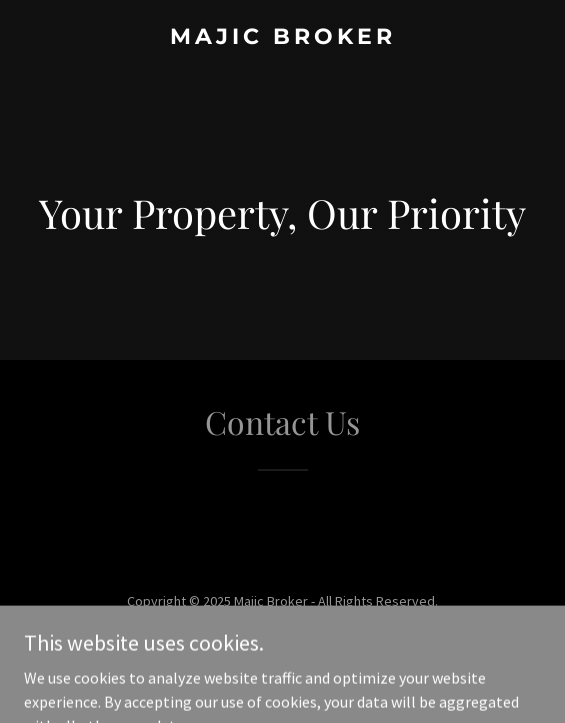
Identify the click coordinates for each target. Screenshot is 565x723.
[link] (282, 38)
